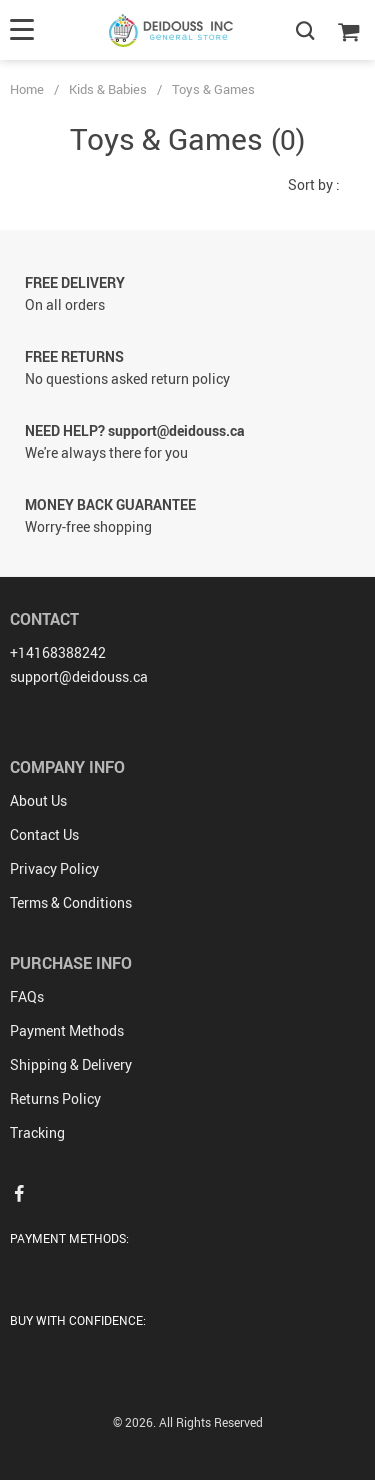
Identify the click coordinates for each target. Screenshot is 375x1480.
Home (27, 89)
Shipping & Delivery (71, 1064)
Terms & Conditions (71, 902)
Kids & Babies (108, 89)
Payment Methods (67, 1030)
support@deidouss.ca (79, 676)
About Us (38, 800)
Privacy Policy (54, 868)
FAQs (27, 996)
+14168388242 (58, 652)
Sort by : (314, 184)
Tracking (37, 1132)
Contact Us (44, 834)
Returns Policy (55, 1098)
